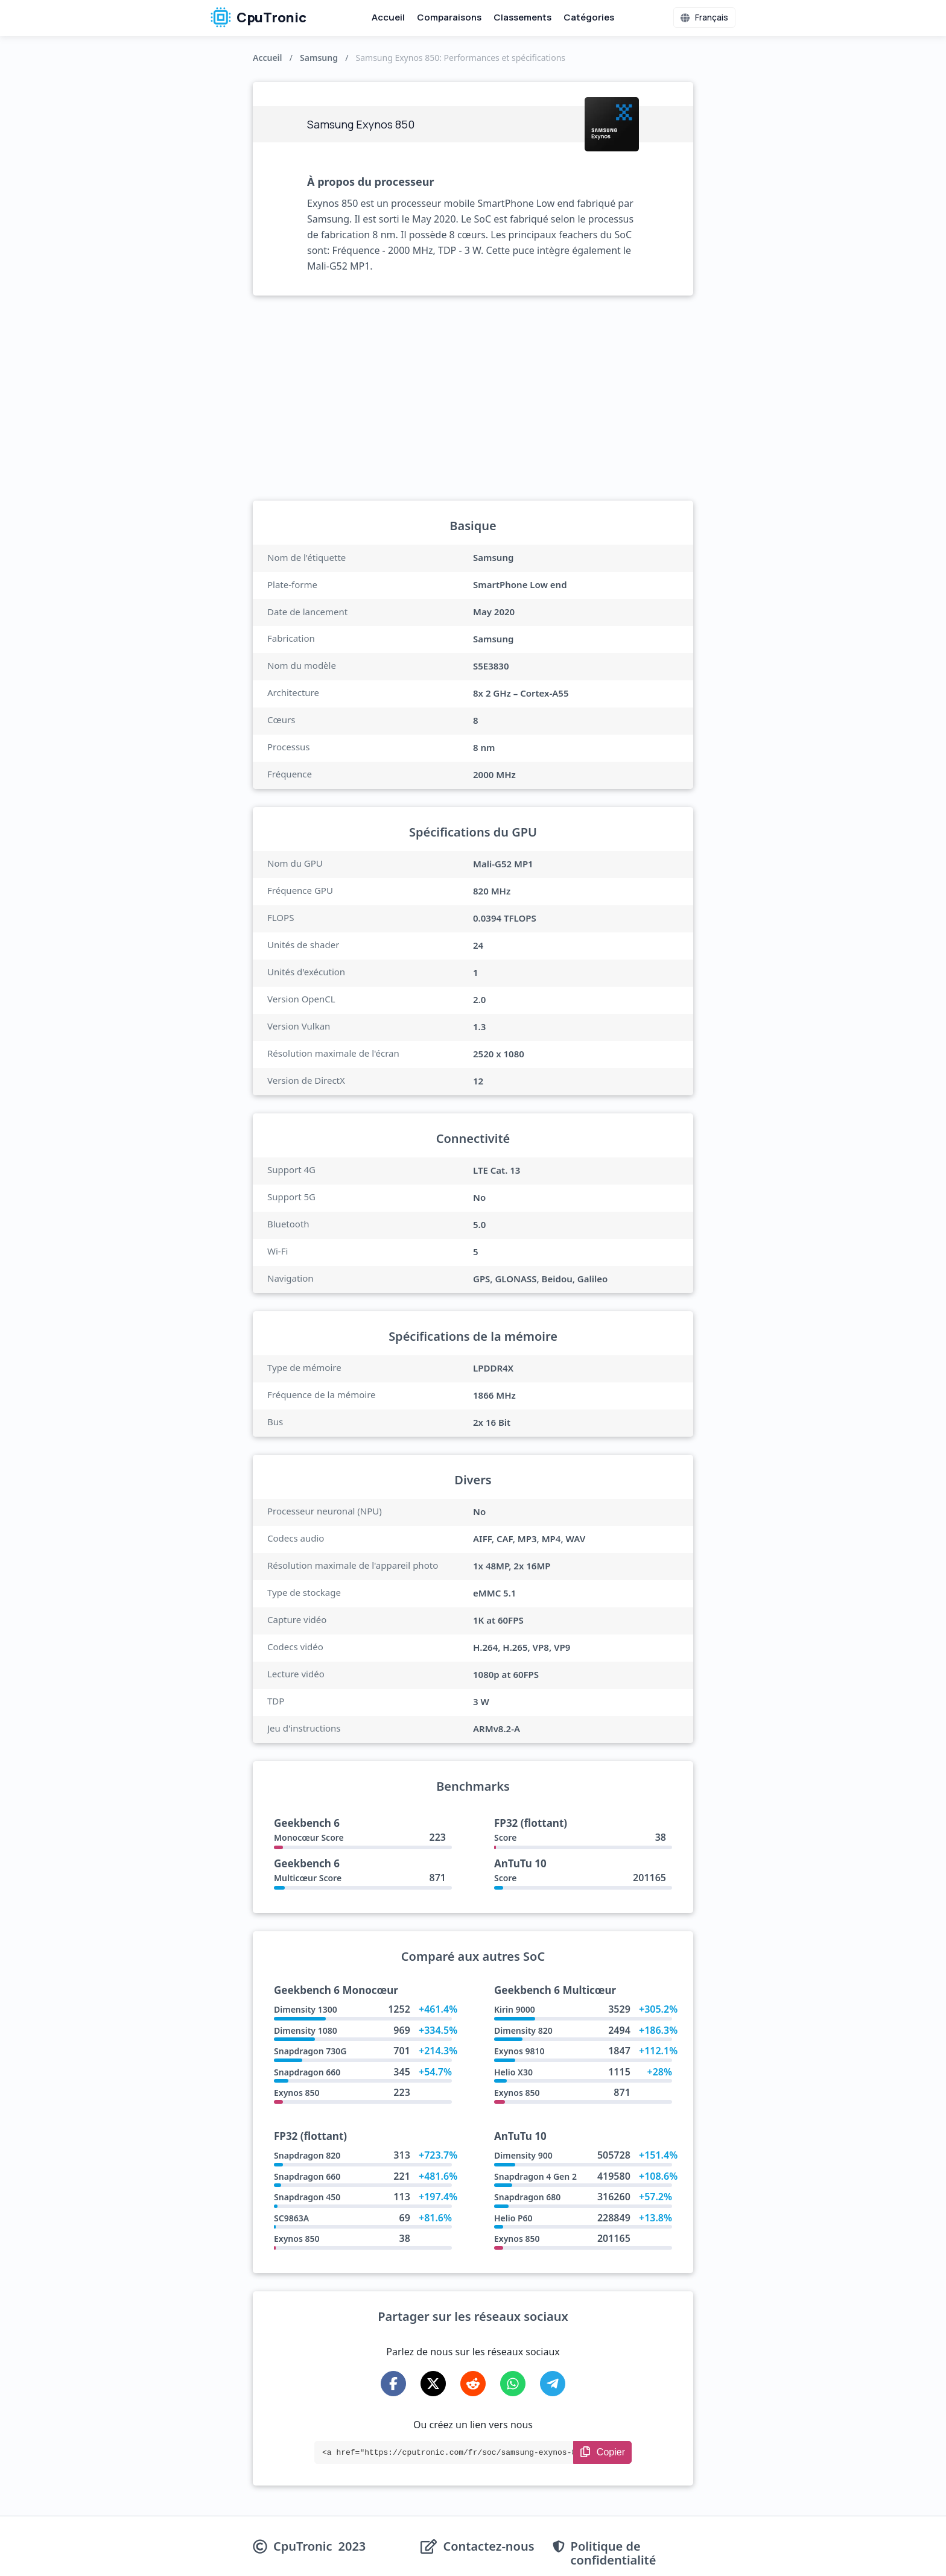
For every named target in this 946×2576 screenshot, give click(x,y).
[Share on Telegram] (552, 2383)
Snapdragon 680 (527, 2197)
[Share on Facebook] (393, 2383)
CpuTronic (258, 17)
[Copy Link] (602, 2452)
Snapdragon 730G (310, 2051)
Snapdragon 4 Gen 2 (535, 2176)
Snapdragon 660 (307, 2072)
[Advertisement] (473, 398)
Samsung (319, 57)
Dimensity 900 (523, 2155)
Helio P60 (513, 2218)
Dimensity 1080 (305, 2030)
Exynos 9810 (519, 2051)
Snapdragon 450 (307, 2197)
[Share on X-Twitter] (433, 2383)
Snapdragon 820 (307, 2155)
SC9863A (291, 2218)
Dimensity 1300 (305, 2009)
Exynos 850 (296, 2092)
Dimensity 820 (523, 2030)
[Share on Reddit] (473, 2383)
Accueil (388, 17)
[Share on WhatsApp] (512, 2383)
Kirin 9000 (514, 2009)
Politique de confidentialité (613, 2553)
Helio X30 (513, 2072)
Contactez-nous (488, 2546)
